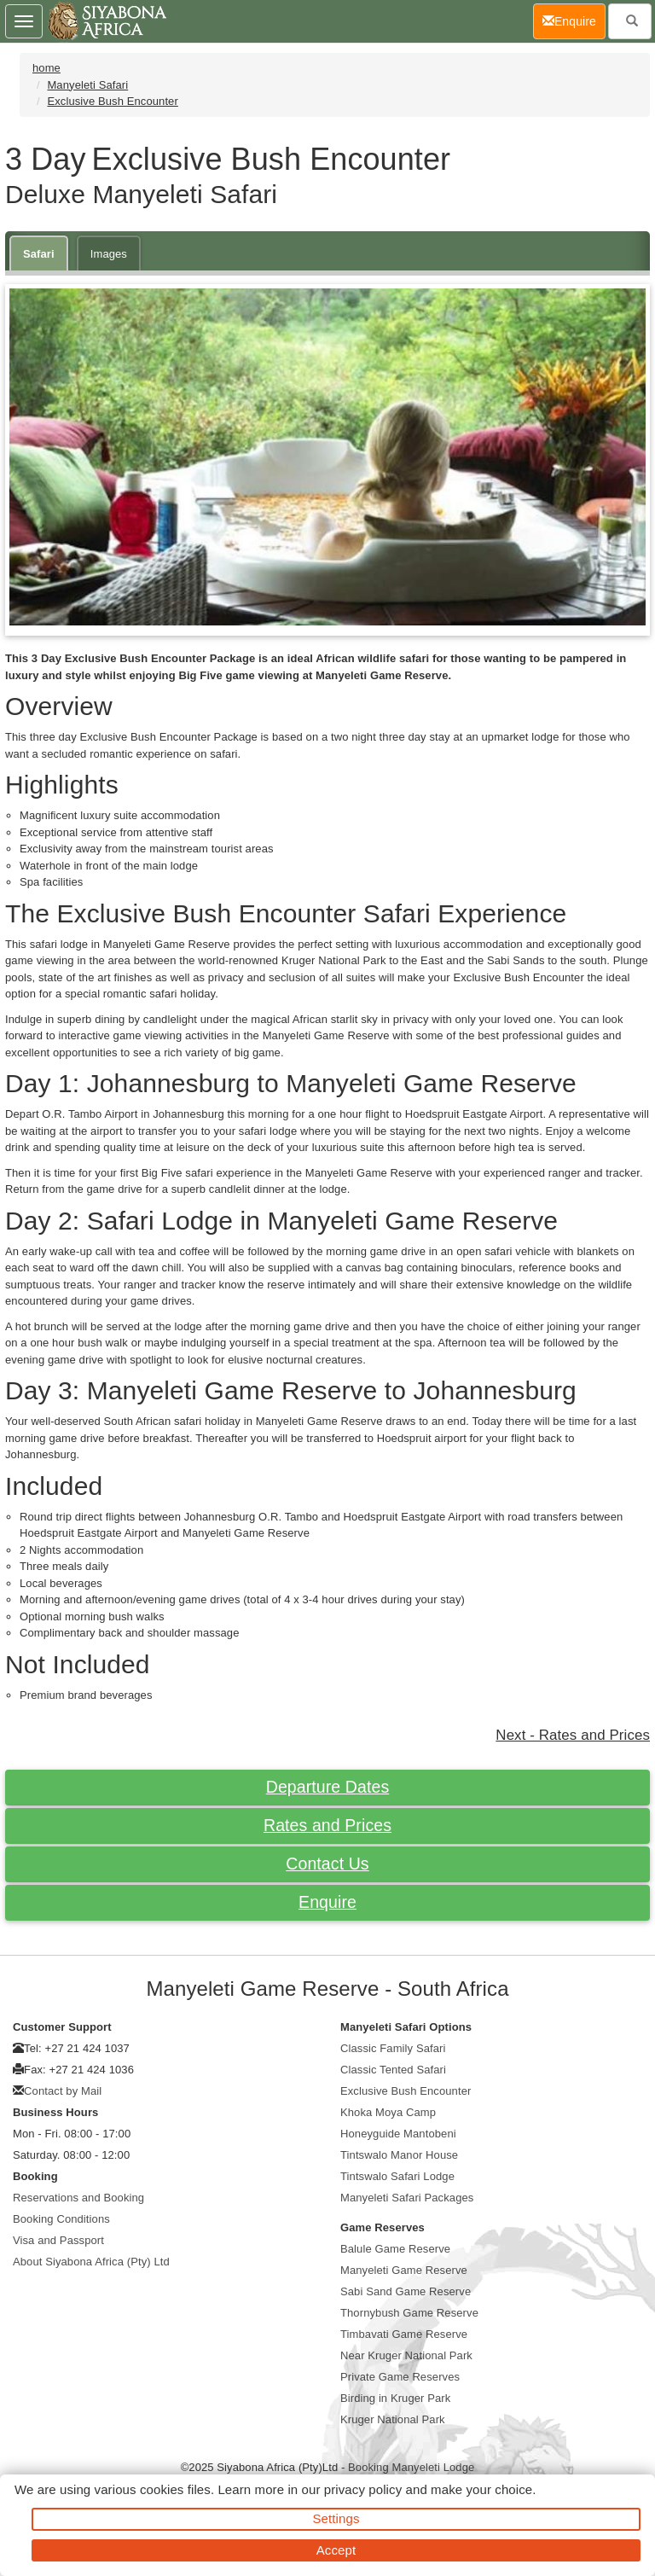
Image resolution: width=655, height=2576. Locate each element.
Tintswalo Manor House (399, 2155)
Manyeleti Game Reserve (403, 2270)
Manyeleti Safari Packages (406, 2197)
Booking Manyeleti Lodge (411, 2467)
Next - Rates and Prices (573, 1735)
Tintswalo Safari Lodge (397, 2176)
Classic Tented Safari (393, 2069)
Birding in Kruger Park (395, 2398)
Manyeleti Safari (87, 85)
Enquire (327, 1902)
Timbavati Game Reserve (403, 2334)
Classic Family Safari (392, 2048)
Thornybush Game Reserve (409, 2312)
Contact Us (327, 1863)
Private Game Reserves (400, 2376)
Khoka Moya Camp (388, 2112)
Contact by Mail (62, 2091)
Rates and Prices (327, 1825)
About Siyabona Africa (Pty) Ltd (91, 2261)
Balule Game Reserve (395, 2248)
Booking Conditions (61, 2219)
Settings (336, 2518)
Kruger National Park (392, 2419)
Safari (39, 253)
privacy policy (363, 2489)
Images (108, 253)
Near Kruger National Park (406, 2355)
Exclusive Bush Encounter (112, 101)
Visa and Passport (58, 2240)
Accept (336, 2550)
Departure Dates (328, 1786)
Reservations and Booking (78, 2197)
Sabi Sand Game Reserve (405, 2291)
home (46, 67)
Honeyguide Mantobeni (398, 2133)
